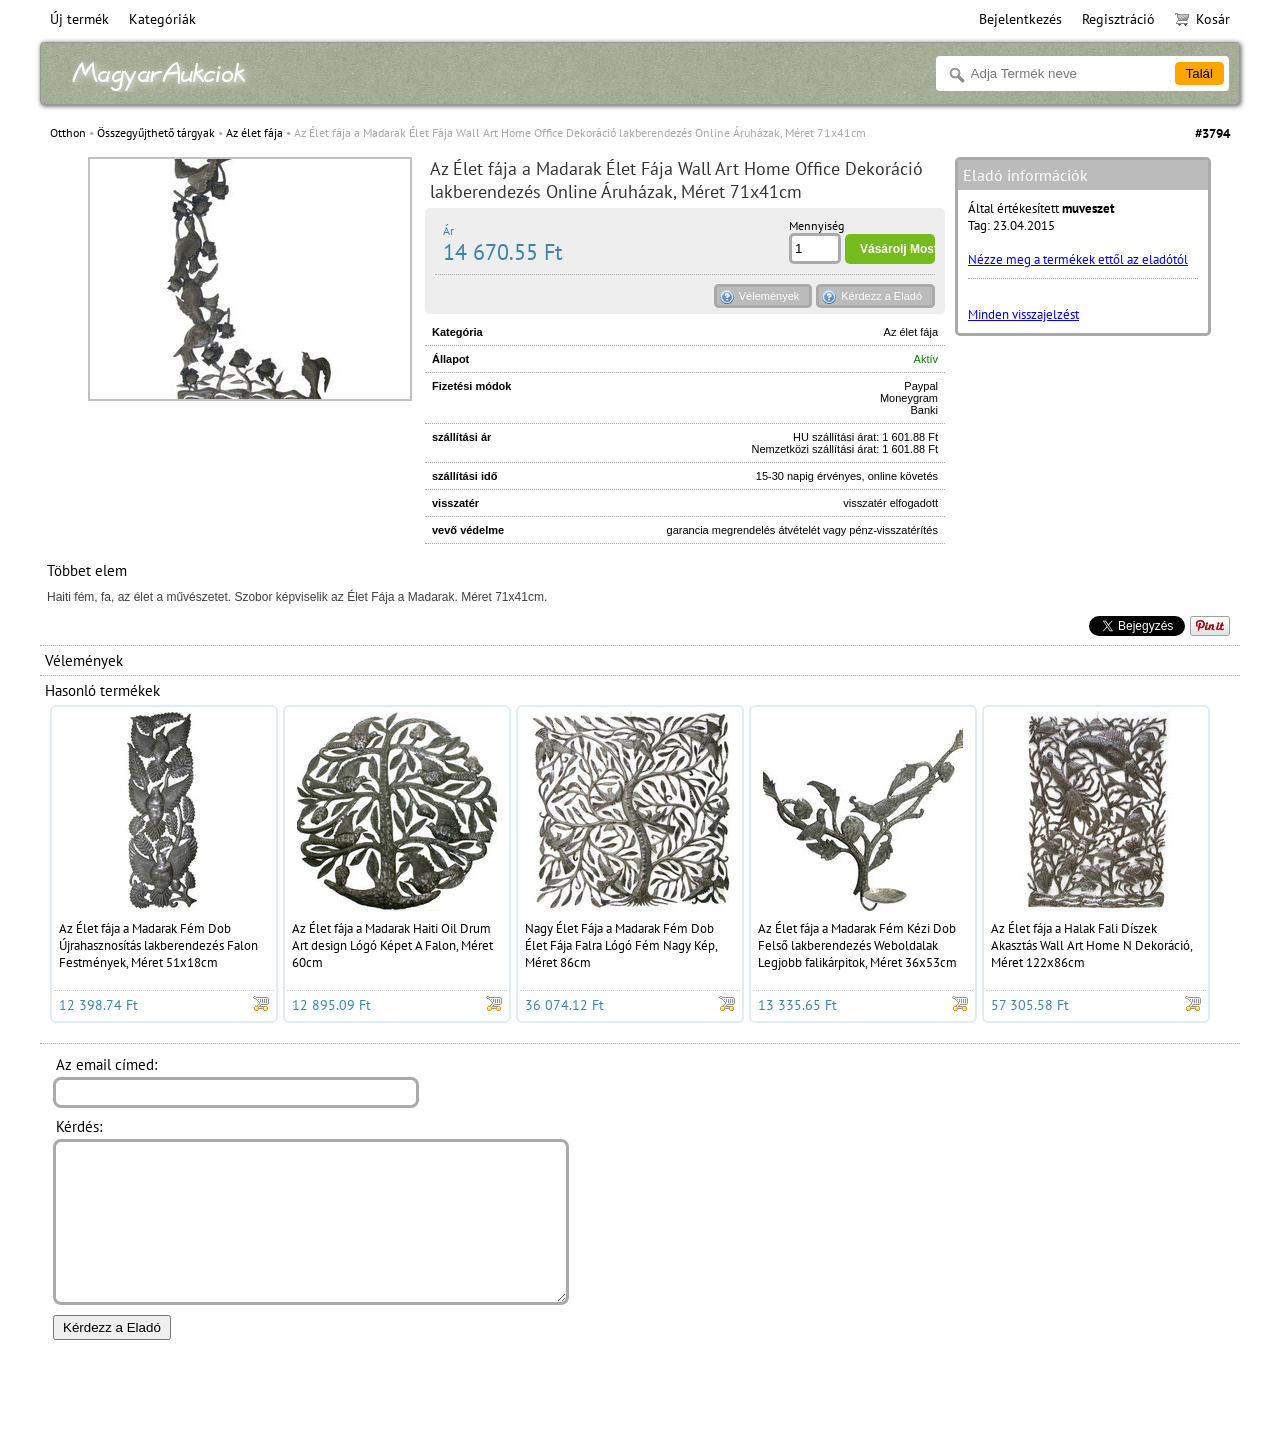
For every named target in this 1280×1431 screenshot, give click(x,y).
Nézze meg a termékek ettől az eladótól (1078, 259)
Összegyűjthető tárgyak (156, 132)
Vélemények (769, 296)
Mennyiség (816, 225)
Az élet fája (254, 132)
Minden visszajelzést (1023, 314)
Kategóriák (162, 19)
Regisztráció (1118, 19)
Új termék (79, 19)
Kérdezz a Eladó (881, 296)
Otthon (68, 132)
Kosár (1202, 19)
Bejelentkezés (1020, 19)
